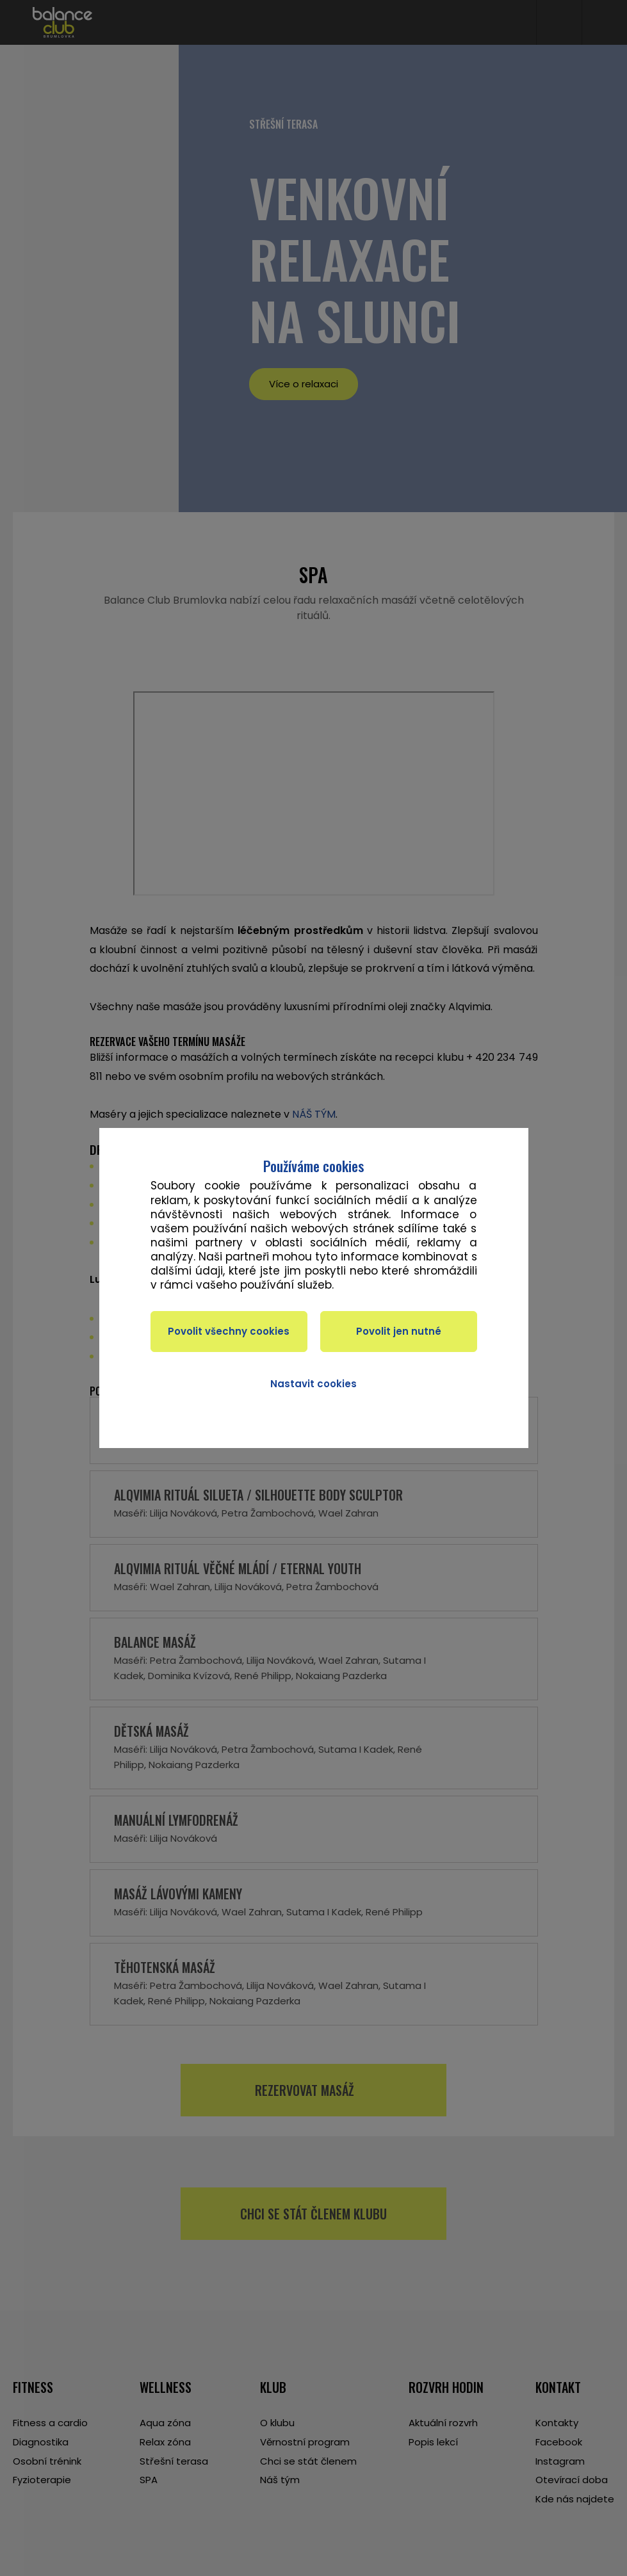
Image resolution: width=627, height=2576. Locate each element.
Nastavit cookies (313, 1383)
